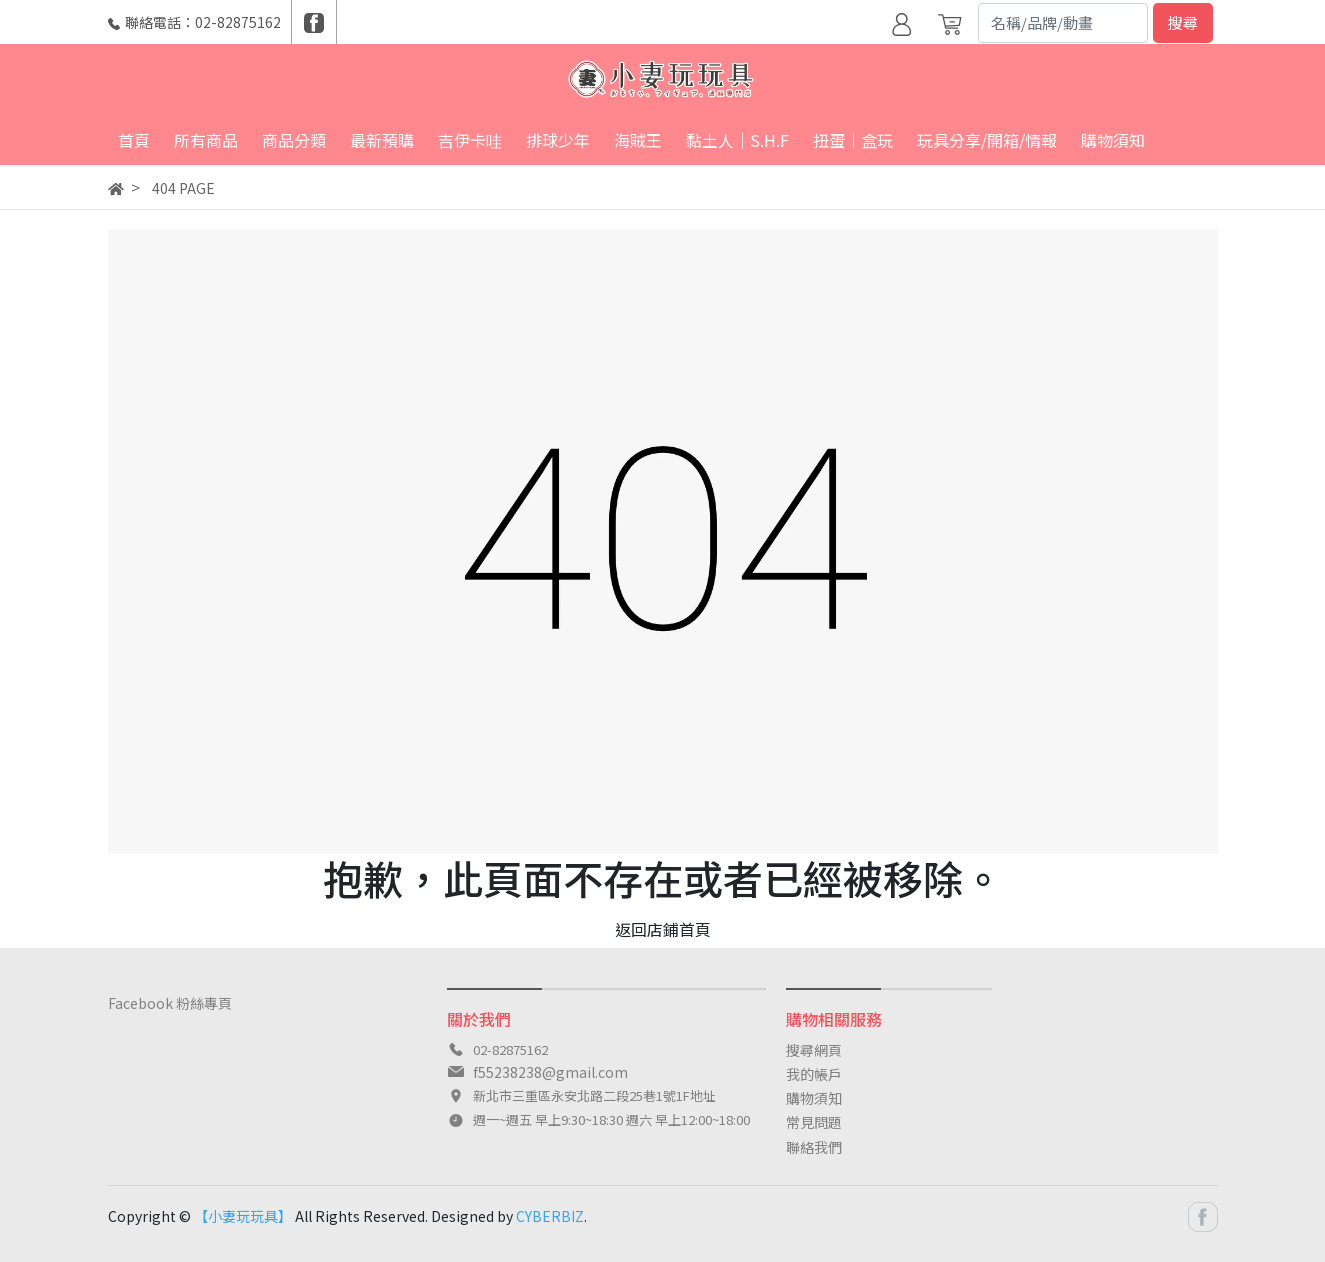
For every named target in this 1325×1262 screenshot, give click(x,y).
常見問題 (814, 1122)
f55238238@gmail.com (550, 1072)
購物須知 (814, 1098)
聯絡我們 (814, 1147)
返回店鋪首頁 (663, 929)
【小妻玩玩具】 (243, 1216)
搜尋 (1183, 22)
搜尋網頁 (814, 1050)
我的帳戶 (814, 1074)
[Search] (1063, 23)
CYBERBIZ (550, 1216)
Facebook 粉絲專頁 (170, 1003)
